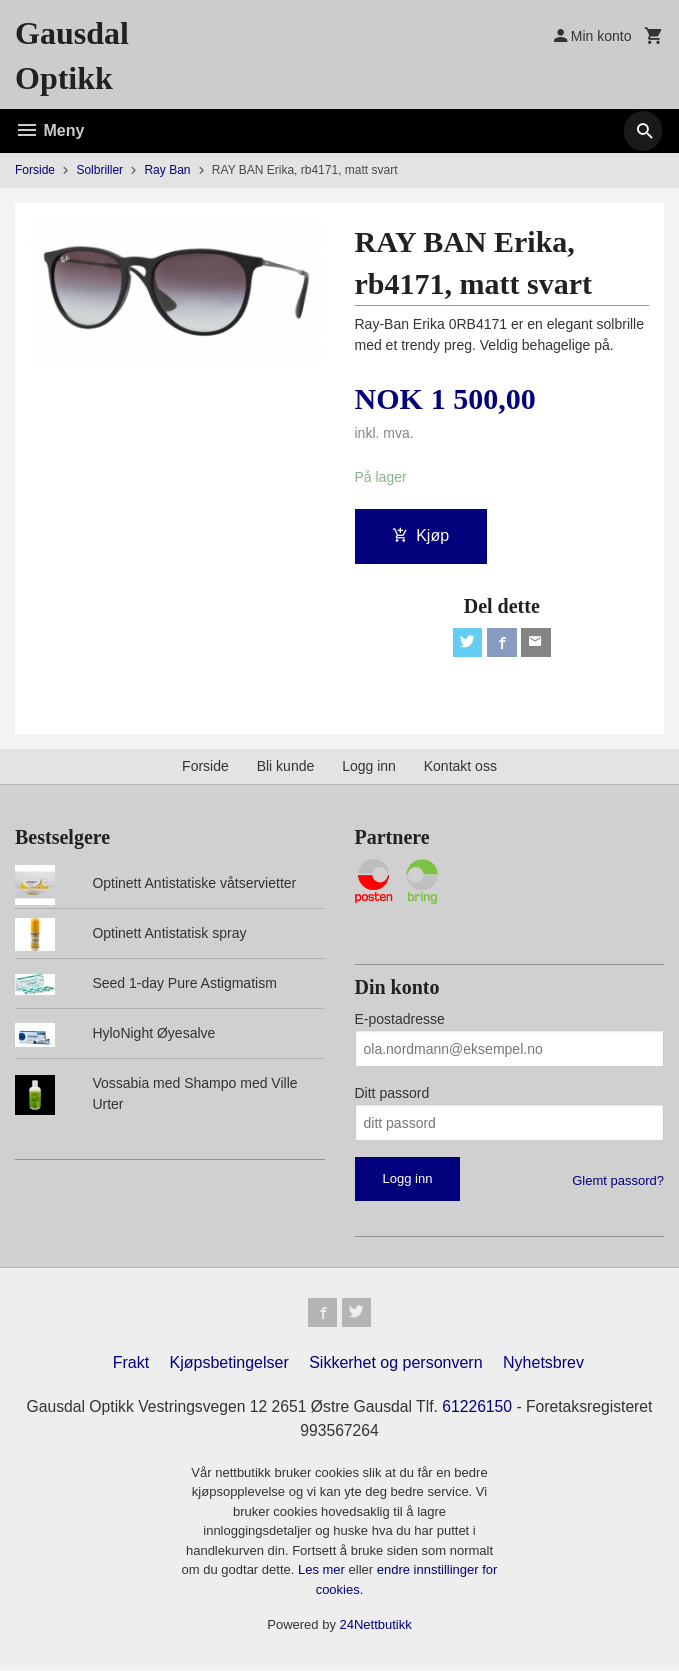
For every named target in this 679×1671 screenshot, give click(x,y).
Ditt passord (392, 1096)
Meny (49, 130)
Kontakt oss (460, 769)
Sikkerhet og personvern (395, 1368)
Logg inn (369, 769)
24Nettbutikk (376, 1630)
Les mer (323, 1575)
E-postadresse (400, 1022)
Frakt (131, 1368)
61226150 (479, 1412)
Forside (35, 170)
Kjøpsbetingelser (229, 1368)
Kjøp (420, 535)
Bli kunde (286, 769)
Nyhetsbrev (543, 1368)
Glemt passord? (618, 1183)
